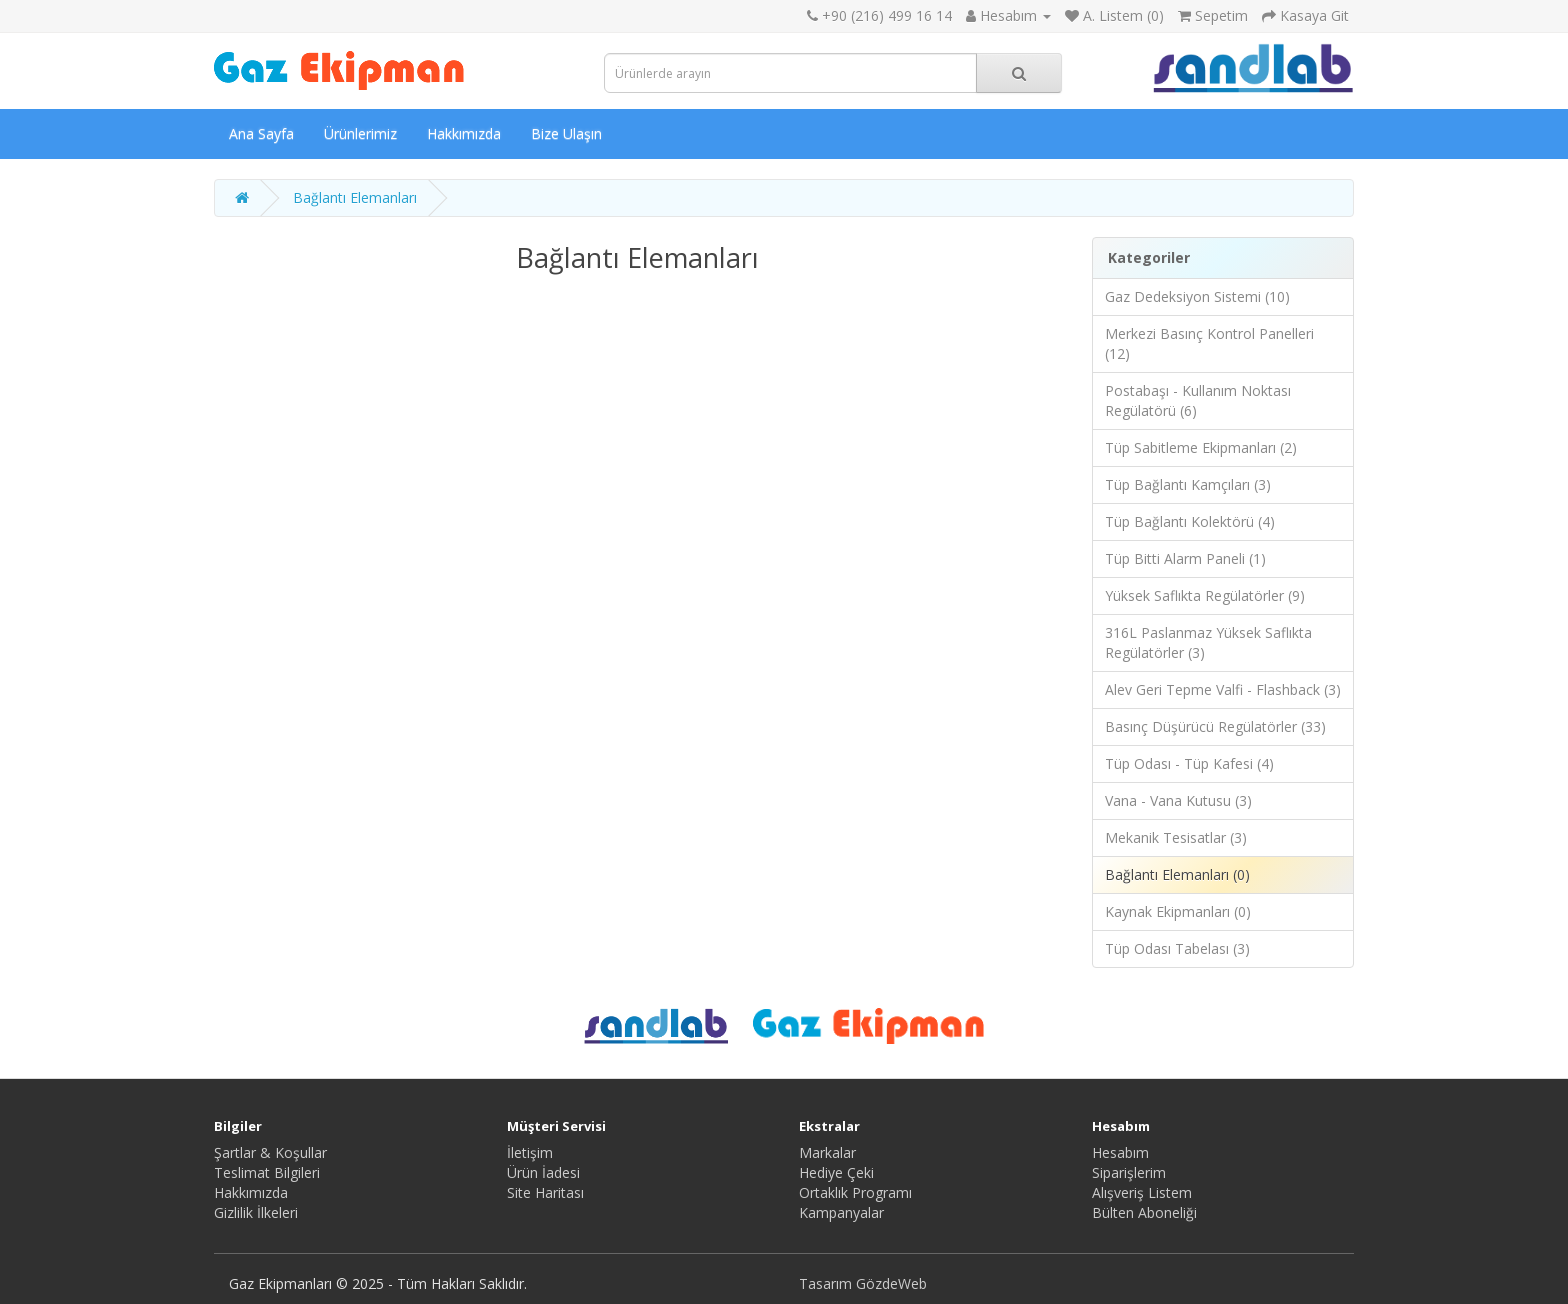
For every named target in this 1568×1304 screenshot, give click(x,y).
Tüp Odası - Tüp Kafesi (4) (1189, 763)
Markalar (827, 1152)
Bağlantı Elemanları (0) (1177, 874)
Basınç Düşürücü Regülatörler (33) (1215, 726)
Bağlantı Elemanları (355, 197)
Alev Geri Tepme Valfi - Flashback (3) (1223, 689)
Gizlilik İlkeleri (256, 1212)
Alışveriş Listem (1142, 1192)
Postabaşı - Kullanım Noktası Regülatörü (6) (1198, 400)
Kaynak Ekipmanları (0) (1178, 911)
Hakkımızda (464, 133)
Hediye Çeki (836, 1172)
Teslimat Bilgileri (267, 1172)
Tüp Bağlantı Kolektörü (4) (1190, 521)
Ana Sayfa (261, 133)
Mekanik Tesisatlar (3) (1176, 837)
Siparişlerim (1129, 1172)
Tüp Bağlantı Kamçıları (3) (1188, 484)
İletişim (530, 1152)
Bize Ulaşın (566, 133)
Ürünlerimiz (360, 133)
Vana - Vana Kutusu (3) (1178, 800)
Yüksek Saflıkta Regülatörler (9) (1205, 595)
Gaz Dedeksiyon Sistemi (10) (1197, 296)
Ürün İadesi (543, 1172)
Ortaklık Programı (855, 1192)
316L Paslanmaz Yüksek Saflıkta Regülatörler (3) (1208, 642)
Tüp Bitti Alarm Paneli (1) (1185, 558)
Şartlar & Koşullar (270, 1152)
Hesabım (1120, 1152)
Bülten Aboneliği (1144, 1212)
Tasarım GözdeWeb (863, 1283)
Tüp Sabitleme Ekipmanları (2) (1201, 447)
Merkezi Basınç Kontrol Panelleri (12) (1209, 343)
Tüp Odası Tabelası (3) (1177, 948)
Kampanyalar (841, 1212)
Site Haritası (545, 1192)
